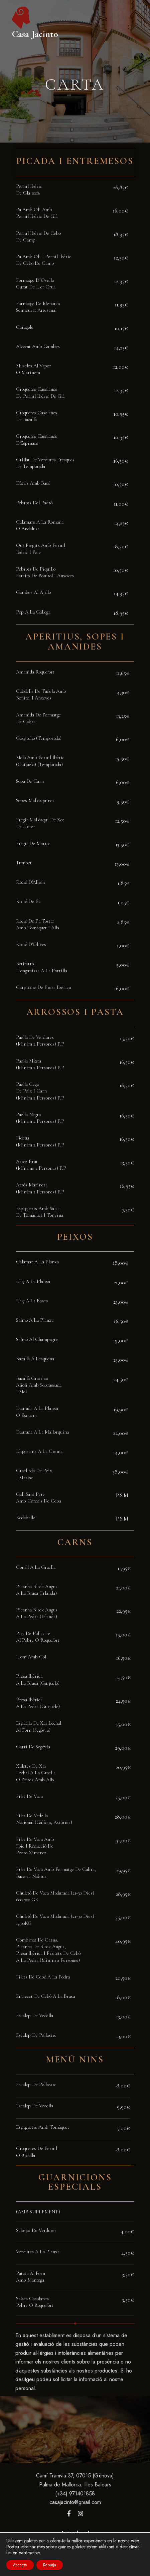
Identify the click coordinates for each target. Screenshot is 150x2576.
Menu (131, 26)
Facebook (69, 2513)
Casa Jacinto (35, 34)
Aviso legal (75, 2533)
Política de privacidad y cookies (75, 2549)
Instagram (80, 2513)
